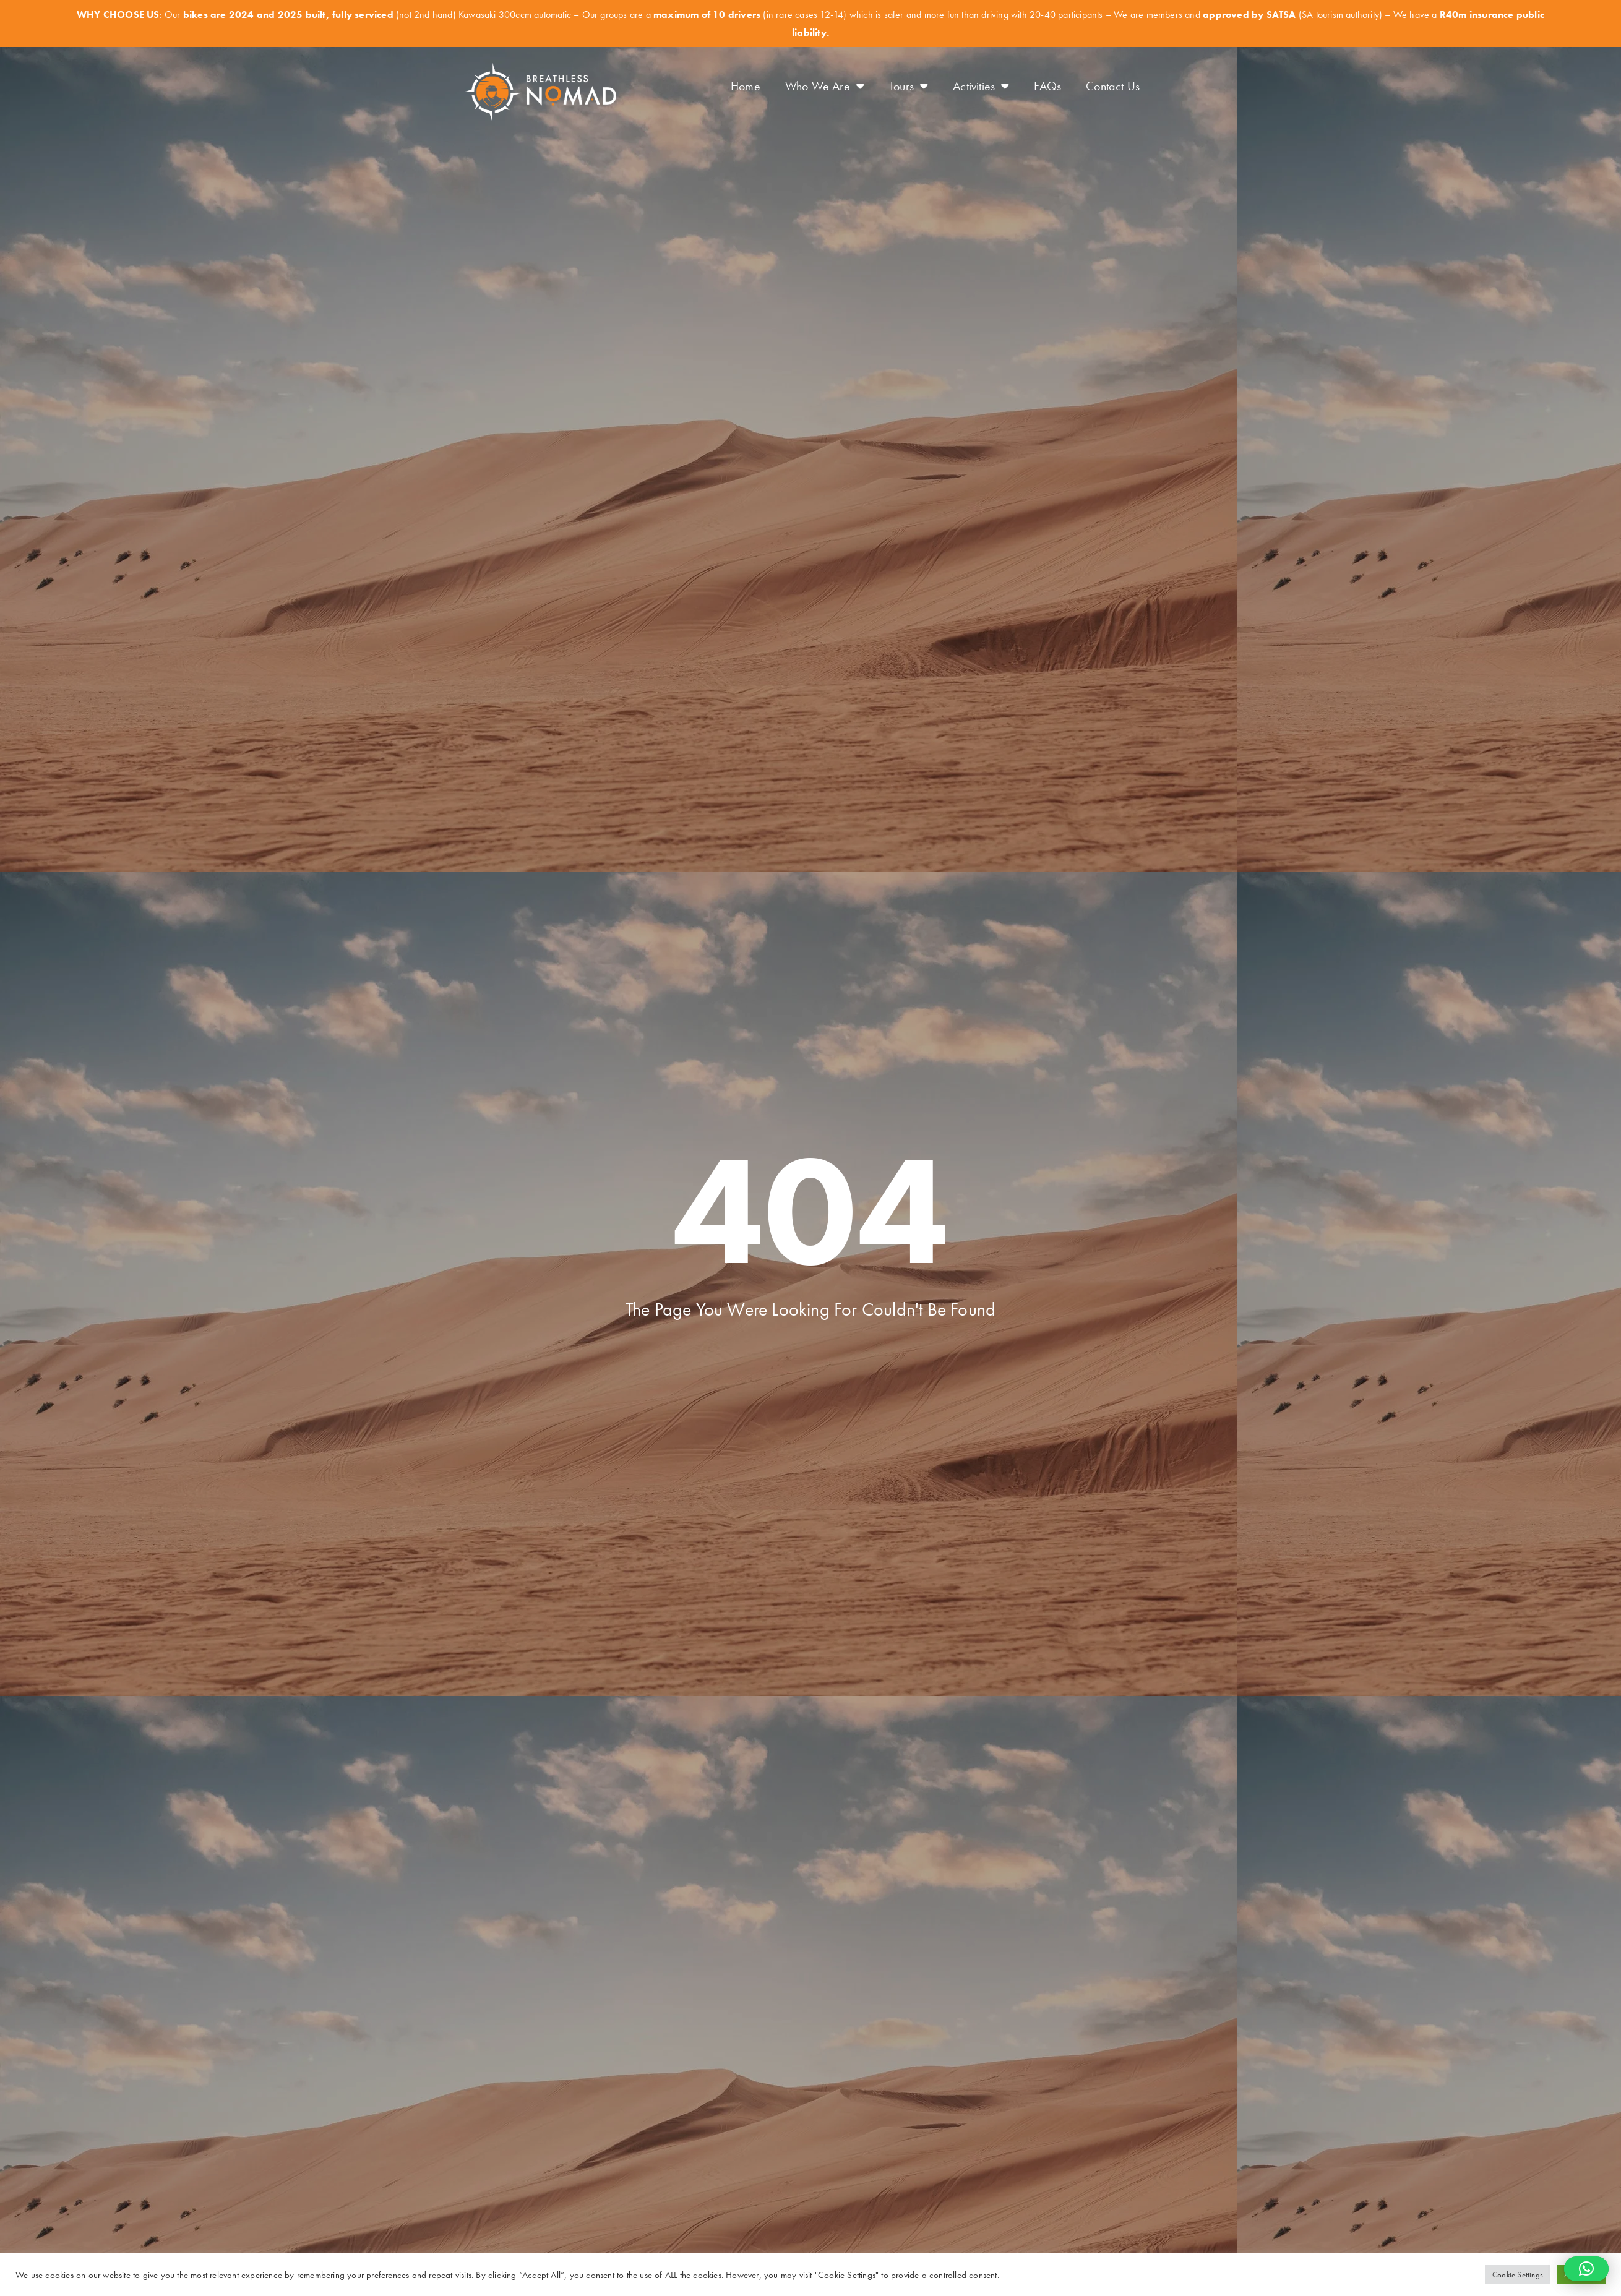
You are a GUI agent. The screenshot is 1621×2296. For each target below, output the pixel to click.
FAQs (1047, 86)
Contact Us (1113, 86)
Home (745, 86)
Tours (908, 86)
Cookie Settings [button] (1517, 2274)
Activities (981, 86)
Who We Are (824, 86)
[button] (1586, 2268)
